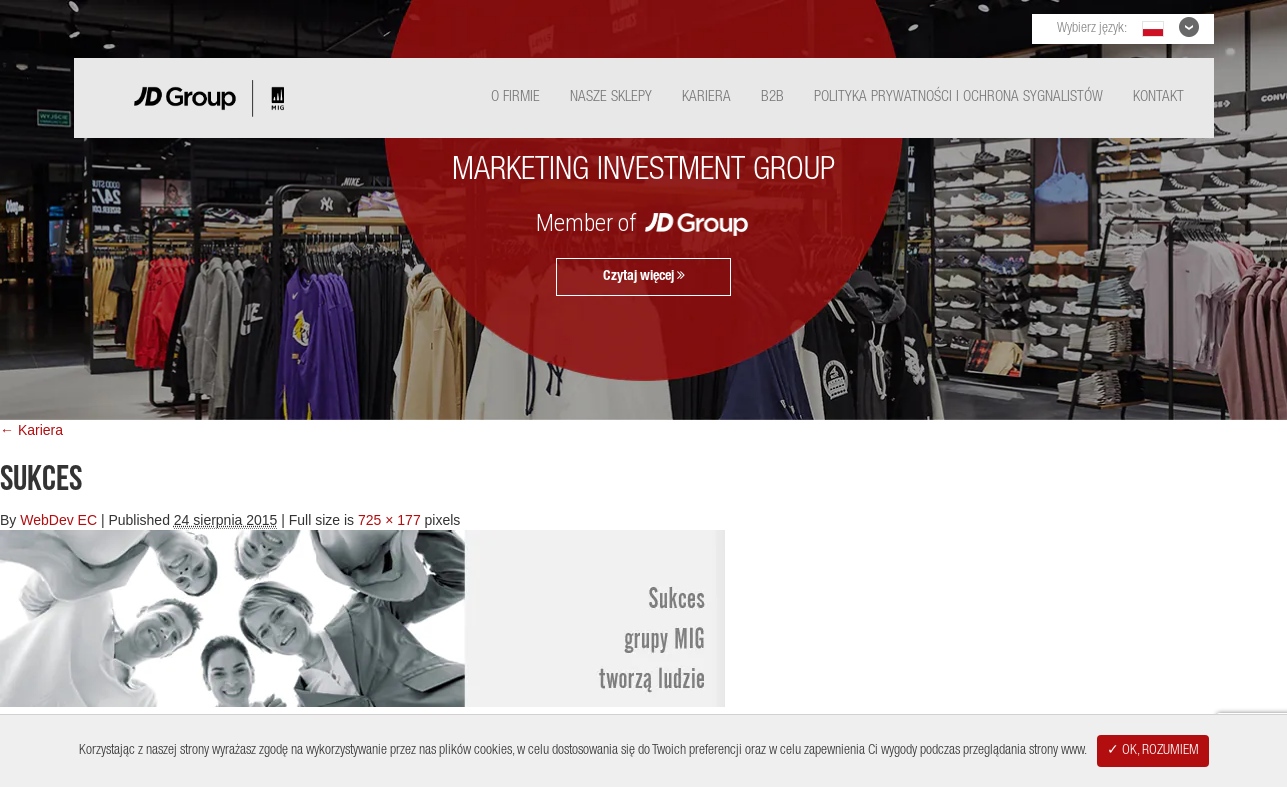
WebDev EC (58, 520)
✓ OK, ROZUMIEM (1153, 751)
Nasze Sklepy (611, 97)
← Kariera (31, 430)
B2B (772, 97)
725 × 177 (389, 520)
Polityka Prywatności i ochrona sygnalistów (958, 97)
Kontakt (1158, 97)
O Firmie (515, 97)
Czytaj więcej (644, 276)
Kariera (706, 97)
